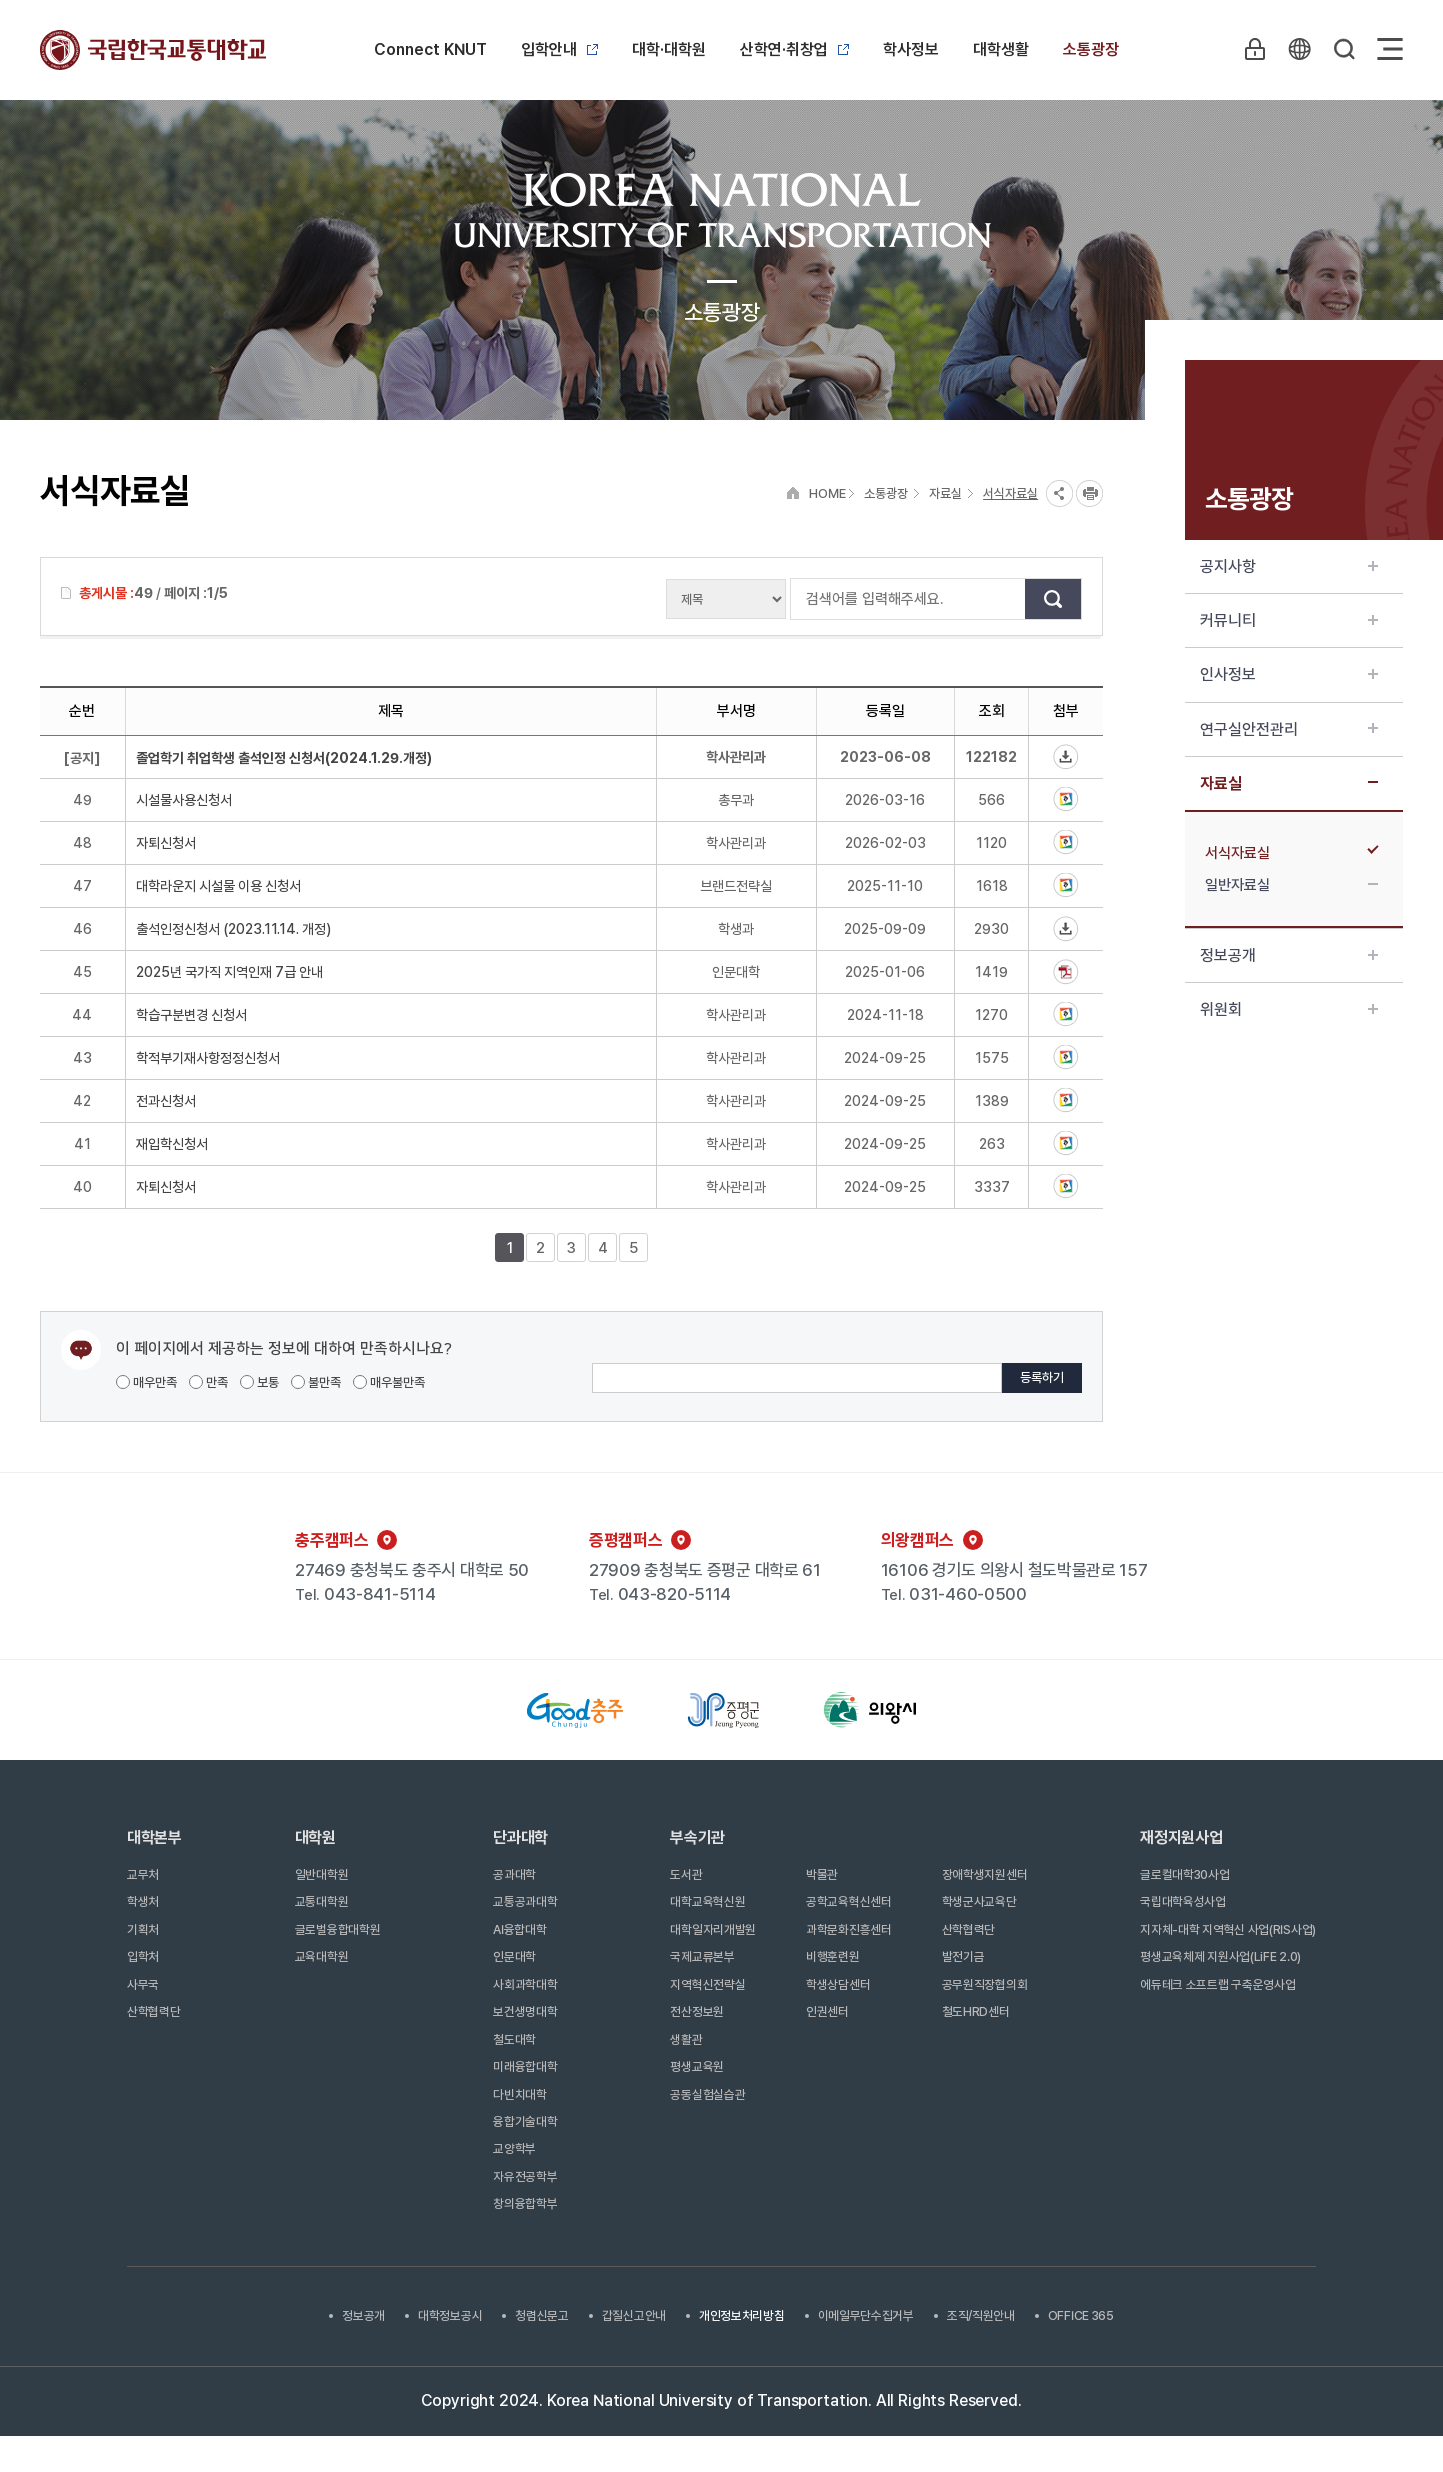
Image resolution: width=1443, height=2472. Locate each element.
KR (1298, 49)
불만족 (316, 1382)
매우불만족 (389, 1382)
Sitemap (1390, 49)
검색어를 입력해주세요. (801, 599)
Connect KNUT (430, 49)
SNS (1059, 493)
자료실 (1289, 783)
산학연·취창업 (794, 49)
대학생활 (1001, 49)
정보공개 (1289, 955)
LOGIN (1252, 49)
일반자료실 (1291, 885)
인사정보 (1289, 674)
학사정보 (911, 49)
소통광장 (1091, 49)
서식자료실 (1291, 853)
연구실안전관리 (1289, 729)
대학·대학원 (669, 49)
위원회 (1289, 1009)
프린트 (1089, 493)
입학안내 (559, 49)
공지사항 (1289, 566)
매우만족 (146, 1382)
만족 (208, 1382)
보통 (259, 1382)
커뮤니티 (1289, 620)
